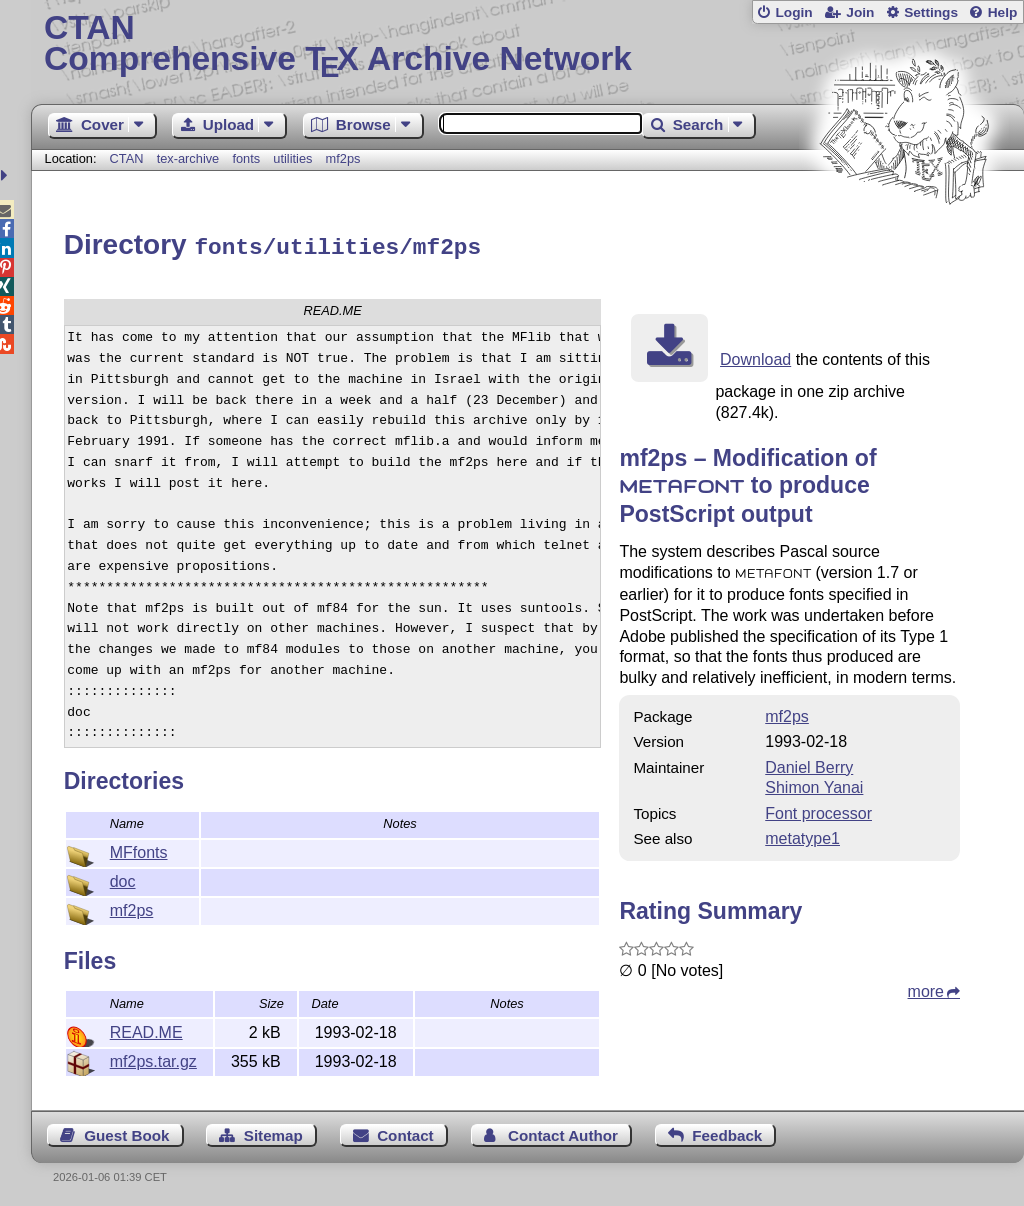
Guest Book (126, 1132)
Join (860, 12)
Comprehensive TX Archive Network (527, 45)
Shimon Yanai (814, 784)
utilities (292, 158)
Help (1003, 12)
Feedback (727, 1132)
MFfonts (139, 849)
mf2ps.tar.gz (153, 1058)
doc (123, 878)
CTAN (127, 158)
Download (755, 356)
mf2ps (343, 158)
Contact (405, 1132)
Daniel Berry (809, 764)
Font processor (818, 810)
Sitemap (273, 1132)
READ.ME (146, 1029)
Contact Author (563, 1132)
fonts (246, 158)
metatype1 (802, 835)
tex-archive (188, 158)
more (926, 988)
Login (793, 12)
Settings (931, 12)
